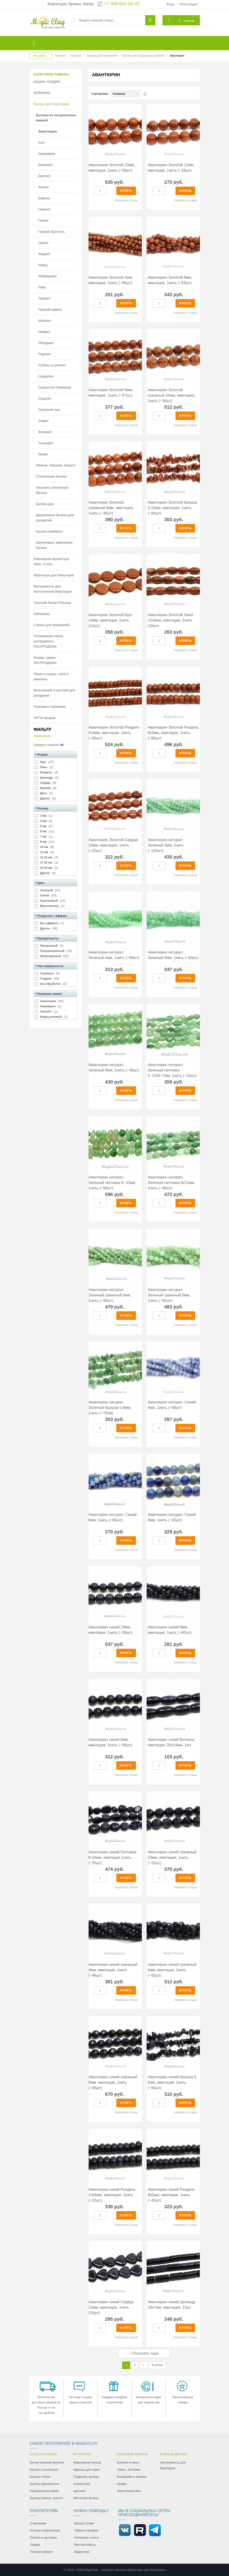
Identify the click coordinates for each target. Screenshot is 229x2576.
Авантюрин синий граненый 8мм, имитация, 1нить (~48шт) (113, 2082)
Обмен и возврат (86, 2530)
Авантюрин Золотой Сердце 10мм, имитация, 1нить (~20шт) (113, 845)
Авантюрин (47, 131)
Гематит (44, 209)
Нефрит (44, 332)
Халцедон (46, 443)
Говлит (43, 220)
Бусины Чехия (40, 2476)
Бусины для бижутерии (102, 55)
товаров (188, 20)
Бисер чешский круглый (47, 2462)
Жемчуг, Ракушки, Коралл (55, 465)
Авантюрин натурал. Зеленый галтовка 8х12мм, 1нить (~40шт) (171, 1182)
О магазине (38, 2523)
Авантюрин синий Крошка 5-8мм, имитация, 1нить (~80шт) (173, 2082)
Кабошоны (42, 614)
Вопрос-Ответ (84, 2523)
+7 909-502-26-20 (121, 3)
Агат (41, 142)
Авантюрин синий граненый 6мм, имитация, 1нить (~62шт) (172, 1969)
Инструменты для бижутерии (173, 2465)
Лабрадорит (47, 276)
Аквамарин (46, 154)
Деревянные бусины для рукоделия (55, 517)
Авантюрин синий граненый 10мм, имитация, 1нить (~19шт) (172, 1857)
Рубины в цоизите (52, 365)
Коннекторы (81, 2484)
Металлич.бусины (86, 2498)
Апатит (43, 187)
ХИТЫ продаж (44, 718)
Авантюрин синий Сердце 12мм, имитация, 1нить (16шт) (111, 2307)
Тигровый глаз (49, 410)
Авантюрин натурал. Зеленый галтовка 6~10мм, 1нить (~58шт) (112, 1182)
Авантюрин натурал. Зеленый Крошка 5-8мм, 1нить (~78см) (110, 1407)
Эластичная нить (129, 2491)
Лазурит (44, 298)
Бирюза (44, 198)
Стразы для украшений (51, 625)
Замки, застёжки (128, 2469)
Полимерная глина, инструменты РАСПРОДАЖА (48, 641)
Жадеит (44, 254)
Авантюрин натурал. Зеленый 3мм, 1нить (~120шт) (166, 845)
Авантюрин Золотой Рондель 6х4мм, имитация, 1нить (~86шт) (114, 732)
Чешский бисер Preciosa (52, 603)
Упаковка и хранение (50, 706)
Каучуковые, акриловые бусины (54, 545)
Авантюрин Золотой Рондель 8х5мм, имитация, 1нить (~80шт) (173, 732)
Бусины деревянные (44, 2484)
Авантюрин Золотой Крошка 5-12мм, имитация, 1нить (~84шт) (172, 507)
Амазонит (45, 165)
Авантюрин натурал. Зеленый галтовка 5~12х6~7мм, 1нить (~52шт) (172, 1070)
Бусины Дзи (45, 504)
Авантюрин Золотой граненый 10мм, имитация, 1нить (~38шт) (171, 395)
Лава (42, 287)
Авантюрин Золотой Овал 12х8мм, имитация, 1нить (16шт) (170, 620)
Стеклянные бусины (51, 476)
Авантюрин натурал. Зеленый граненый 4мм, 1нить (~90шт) (110, 1295)
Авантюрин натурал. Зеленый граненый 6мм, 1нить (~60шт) (169, 1295)
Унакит (43, 421)
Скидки (35, 2544)
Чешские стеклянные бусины (52, 490)
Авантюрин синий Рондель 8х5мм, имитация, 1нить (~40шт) (171, 2194)
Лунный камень (50, 309)
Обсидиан (46, 343)
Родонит (44, 354)
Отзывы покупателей (45, 2530)
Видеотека (82, 2552)
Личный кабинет (41, 2552)
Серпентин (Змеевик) (54, 387)
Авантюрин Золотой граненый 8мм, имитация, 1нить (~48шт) (111, 507)
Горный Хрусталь (51, 231)
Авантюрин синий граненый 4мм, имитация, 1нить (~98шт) (113, 1969)
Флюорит (45, 432)
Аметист (44, 176)
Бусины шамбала (49, 531)
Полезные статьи (86, 2537)
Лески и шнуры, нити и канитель (51, 676)
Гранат (43, 243)
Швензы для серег (86, 2469)
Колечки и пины (128, 2462)
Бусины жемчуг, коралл (46, 2498)
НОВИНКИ (42, 93)
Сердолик (45, 376)
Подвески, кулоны (86, 2476)
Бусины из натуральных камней (143, 55)
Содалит (45, 398)
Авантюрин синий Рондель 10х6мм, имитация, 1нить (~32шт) (112, 2194)
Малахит (45, 321)
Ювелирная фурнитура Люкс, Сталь (51, 561)
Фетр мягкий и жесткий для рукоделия (54, 692)
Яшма (43, 454)
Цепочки (79, 2491)
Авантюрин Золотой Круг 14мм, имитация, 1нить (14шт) (110, 620)
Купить (126, 191)
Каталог (76, 55)
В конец (157, 2365)
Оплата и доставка (43, 2537)
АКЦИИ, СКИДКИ (47, 82)
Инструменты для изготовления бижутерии (53, 588)
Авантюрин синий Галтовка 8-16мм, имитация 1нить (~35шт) (112, 1857)
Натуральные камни (44, 2491)
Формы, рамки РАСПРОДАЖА (45, 660)
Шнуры (122, 2484)
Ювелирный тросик (87, 2462)
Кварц (43, 265)
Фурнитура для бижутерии (54, 575)
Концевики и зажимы (132, 2476)
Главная (60, 55)
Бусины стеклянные (44, 2469)
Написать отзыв (126, 200)
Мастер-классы (85, 2544)
